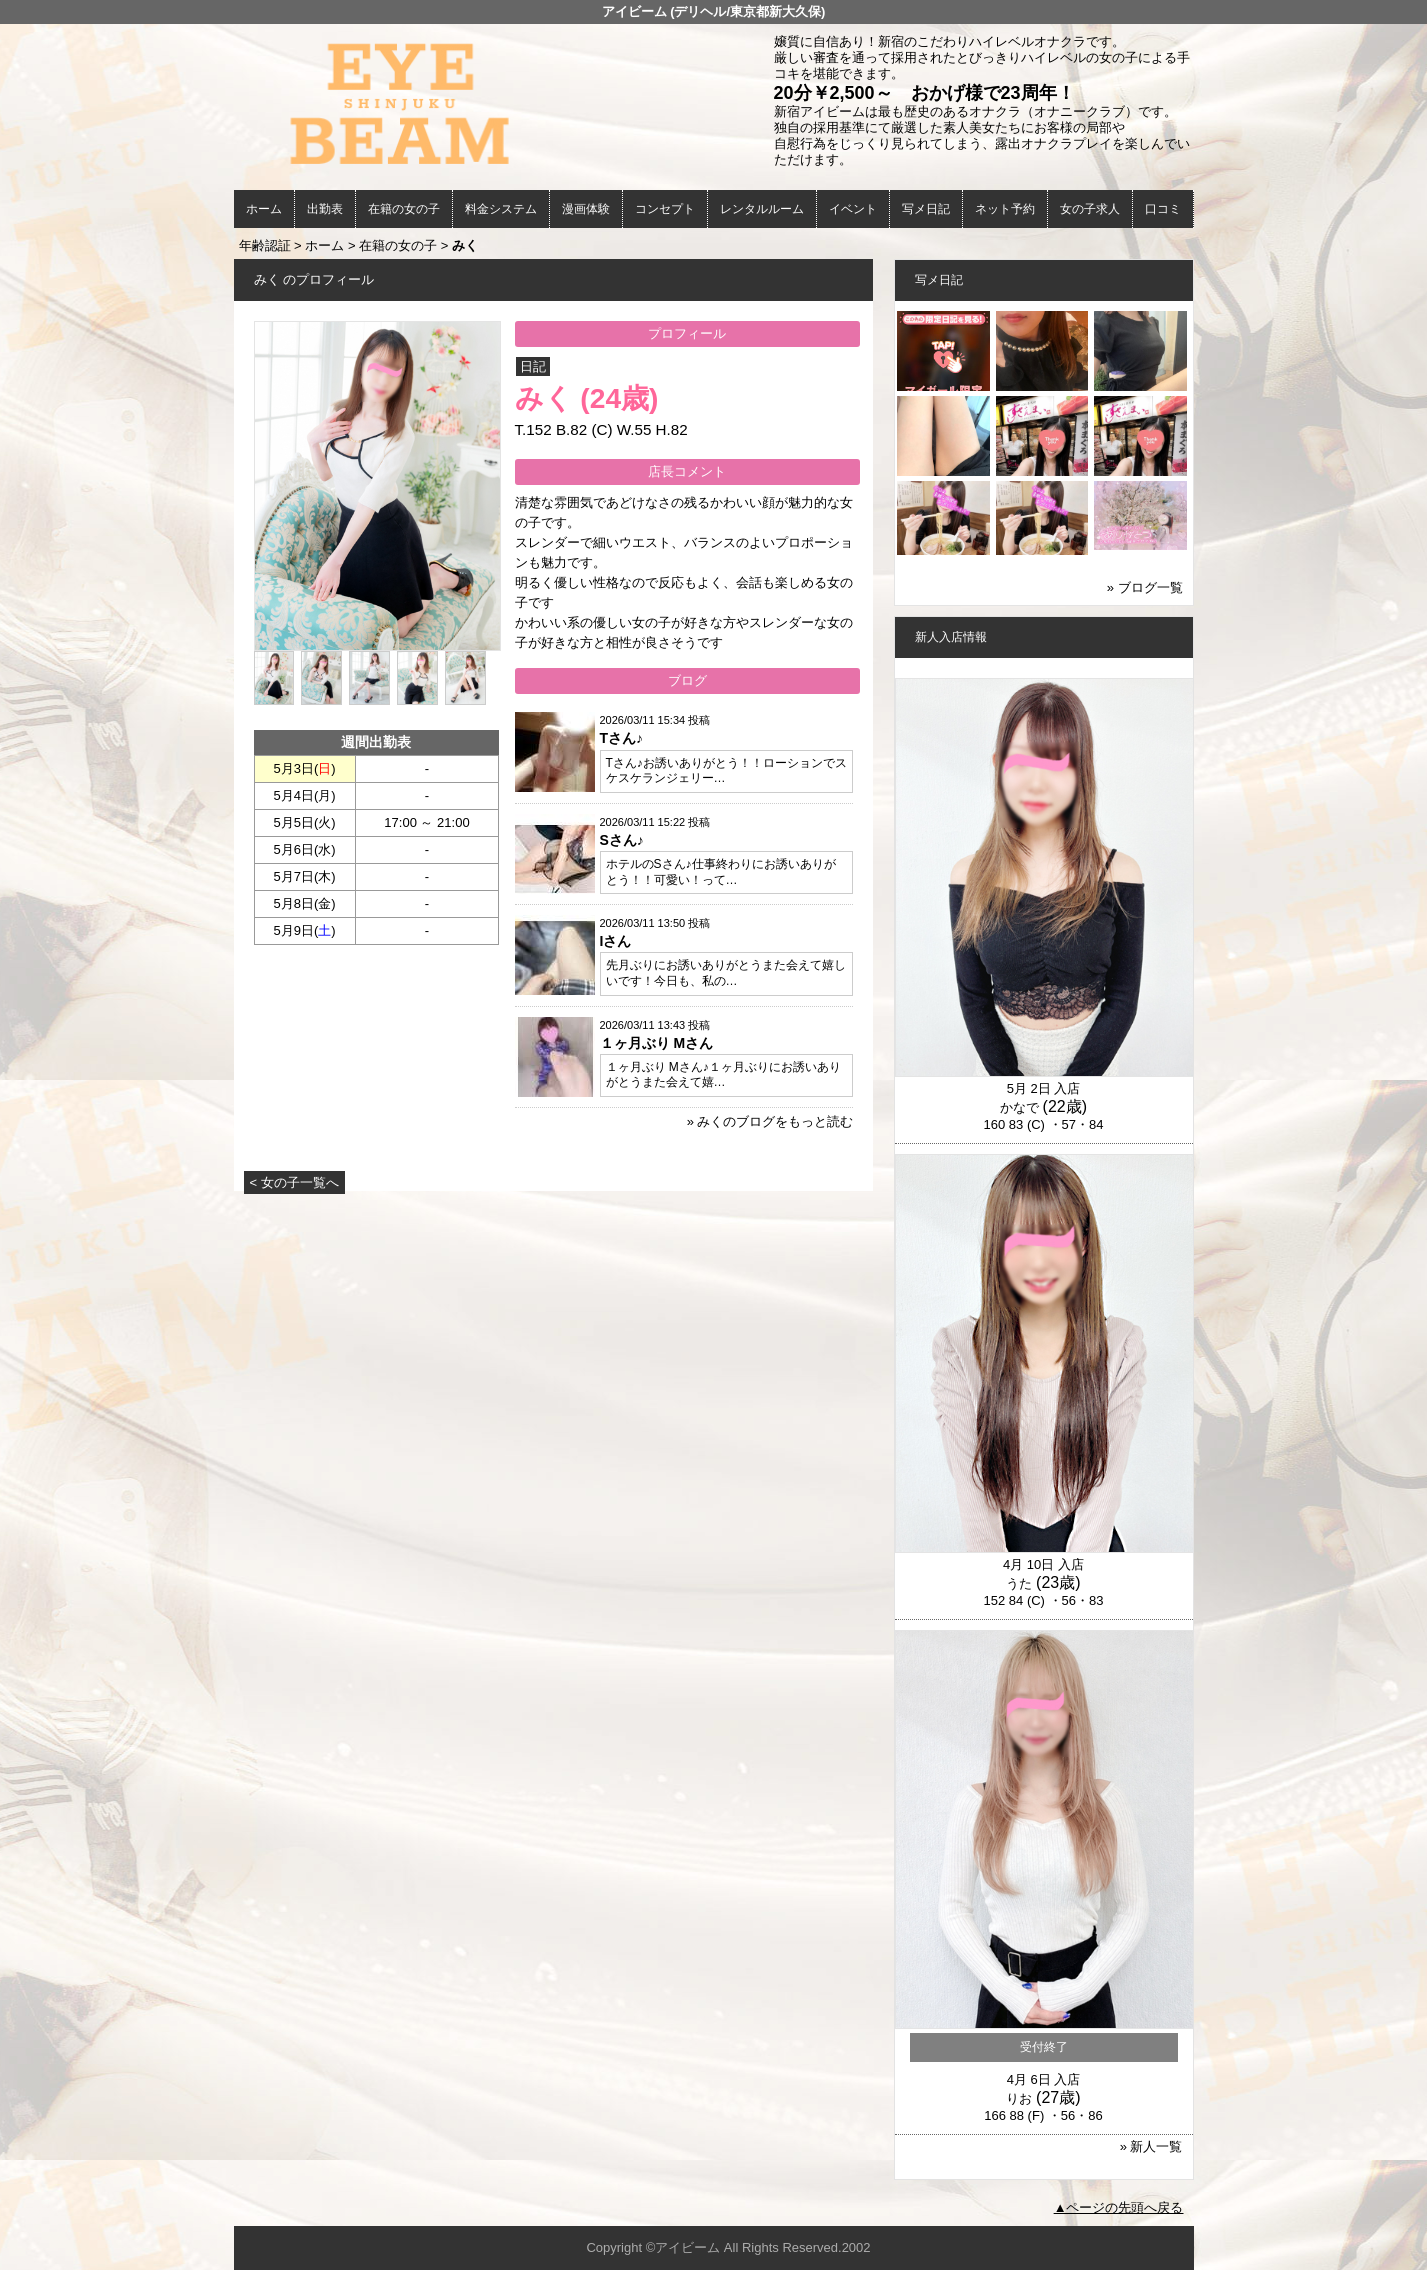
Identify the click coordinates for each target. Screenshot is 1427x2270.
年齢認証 (265, 245)
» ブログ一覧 (1145, 587)
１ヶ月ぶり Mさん (657, 1043)
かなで (1019, 1107)
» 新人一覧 (1151, 2146)
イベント (853, 209)
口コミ (1163, 209)
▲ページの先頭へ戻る (1119, 2207)
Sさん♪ (622, 840)
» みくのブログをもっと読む (770, 1121)
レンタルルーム (762, 209)
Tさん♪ (622, 738)
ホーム (264, 209)
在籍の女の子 (404, 209)
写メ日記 (926, 209)
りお (1019, 2098)
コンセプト (665, 209)
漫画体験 (586, 209)
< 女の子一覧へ (294, 1182)
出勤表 (325, 209)
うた (1019, 1583)
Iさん (616, 941)
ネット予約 (1005, 209)
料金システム (501, 209)
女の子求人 (1090, 209)
